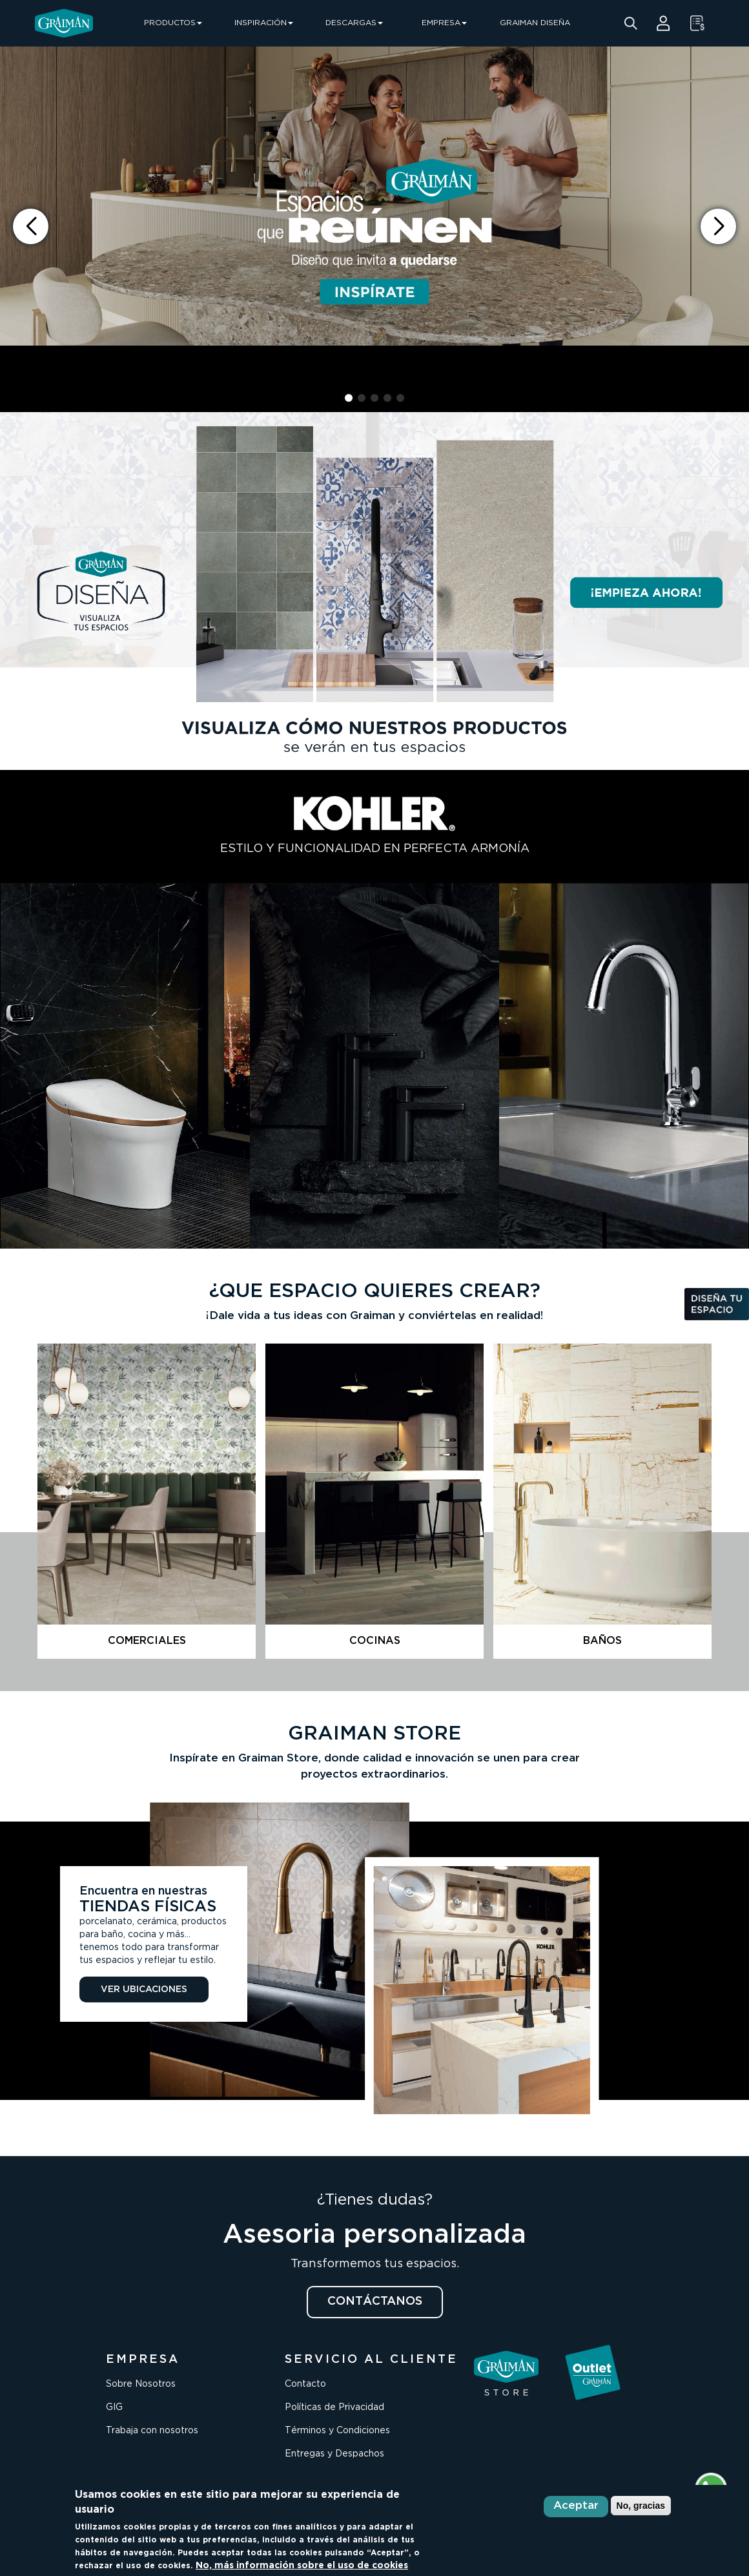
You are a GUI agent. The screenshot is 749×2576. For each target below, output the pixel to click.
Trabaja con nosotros (152, 2431)
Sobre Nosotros (141, 2384)
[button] (718, 226)
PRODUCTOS (173, 22)
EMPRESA (444, 22)
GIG (114, 2407)
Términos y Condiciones (337, 2431)
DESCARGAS (354, 22)
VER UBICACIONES (144, 1989)
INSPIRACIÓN (263, 22)
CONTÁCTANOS (374, 2301)
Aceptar (576, 2506)
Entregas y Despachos (334, 2454)
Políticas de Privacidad (334, 2407)
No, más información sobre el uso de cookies (302, 2566)
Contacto (305, 2384)
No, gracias (641, 2505)
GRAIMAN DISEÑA (535, 22)
